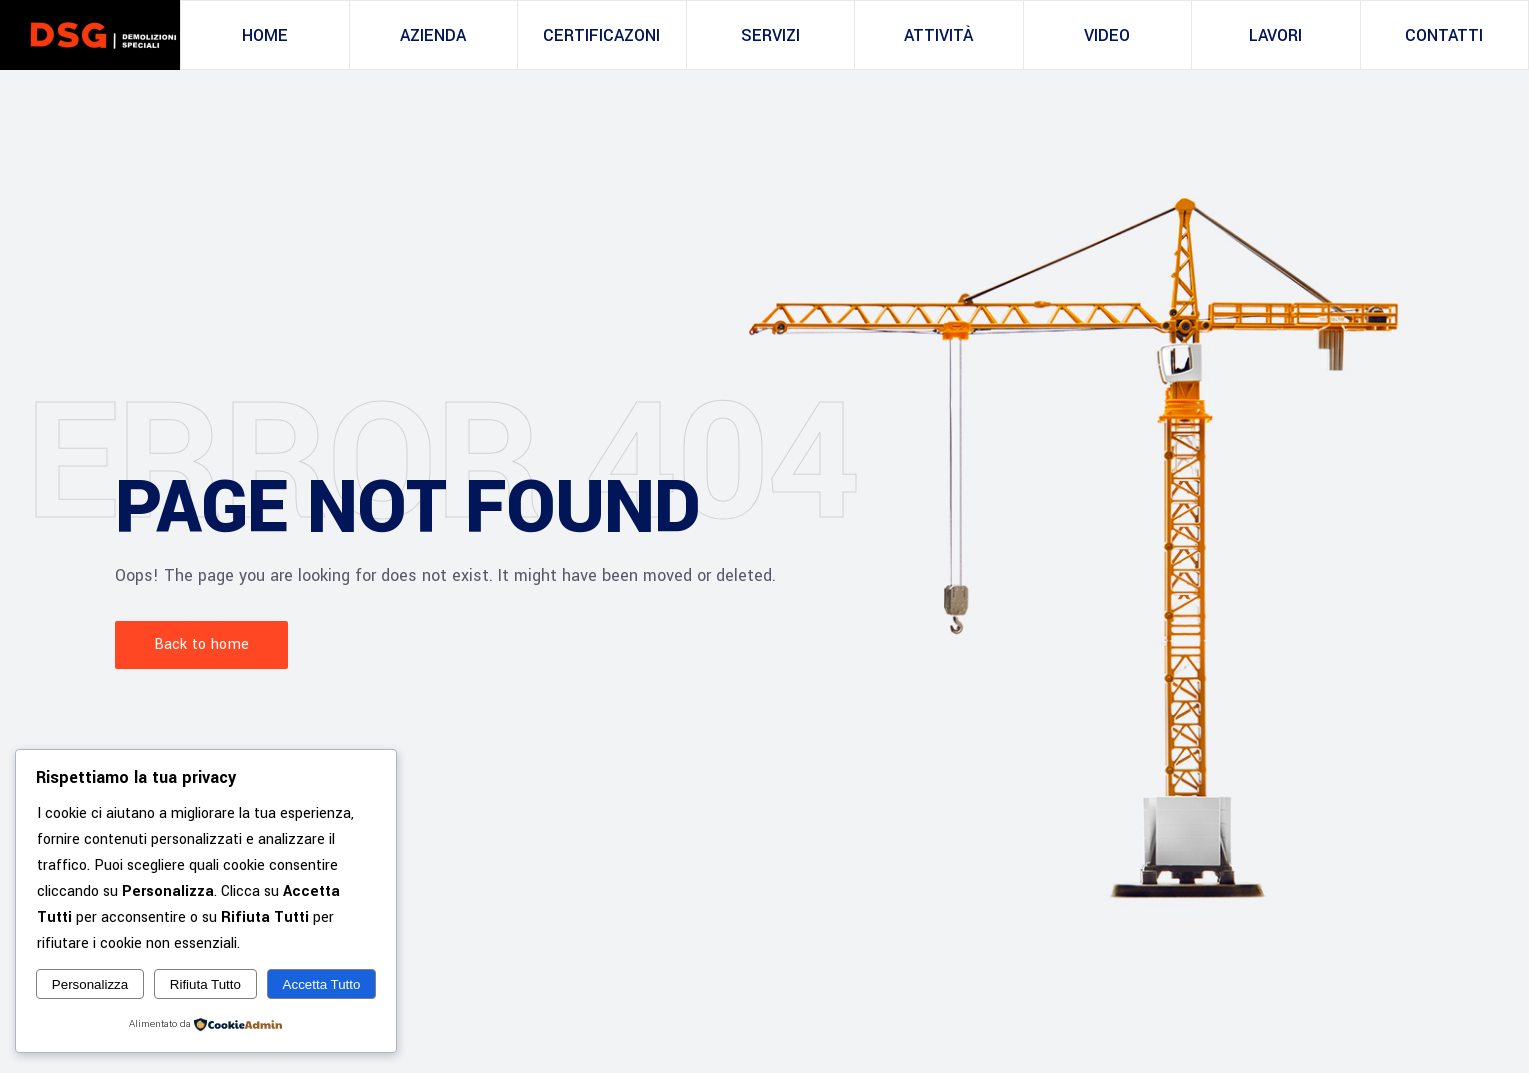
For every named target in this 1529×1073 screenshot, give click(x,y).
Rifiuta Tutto (205, 984)
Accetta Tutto (322, 984)
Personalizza (90, 984)
